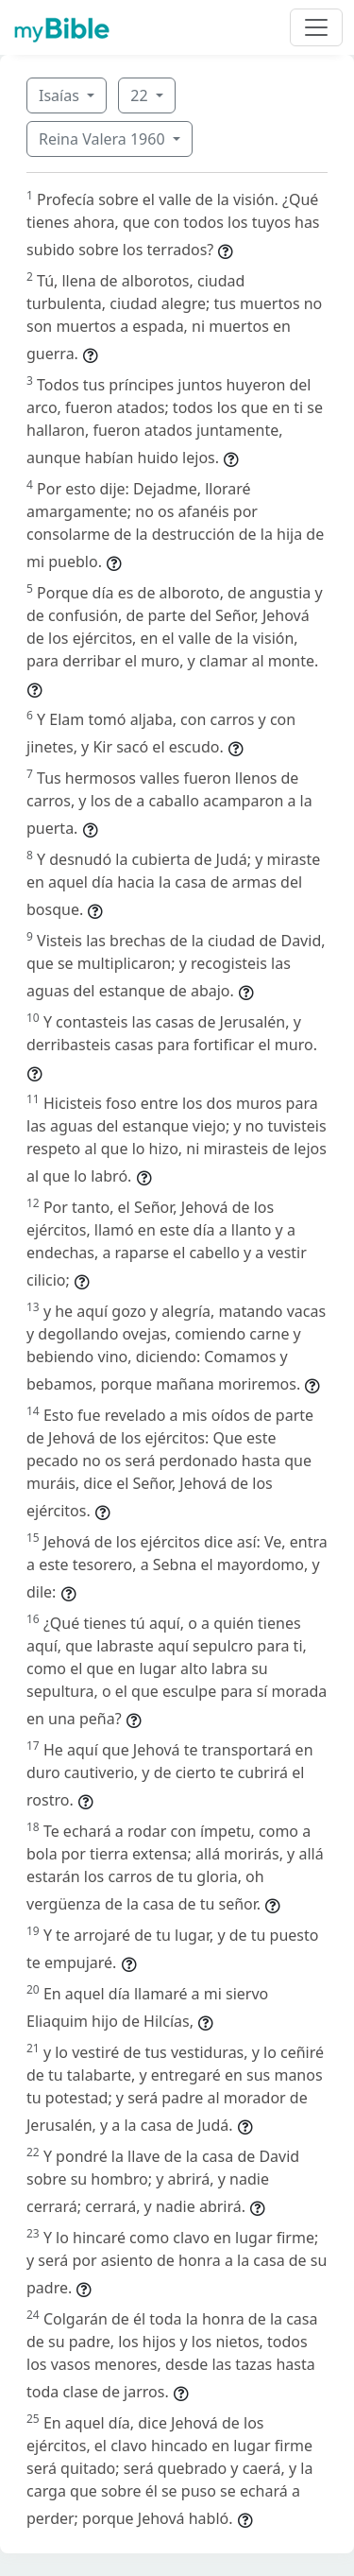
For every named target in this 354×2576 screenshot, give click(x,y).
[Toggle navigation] (316, 27)
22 (140, 95)
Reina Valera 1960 (104, 139)
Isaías (61, 95)
